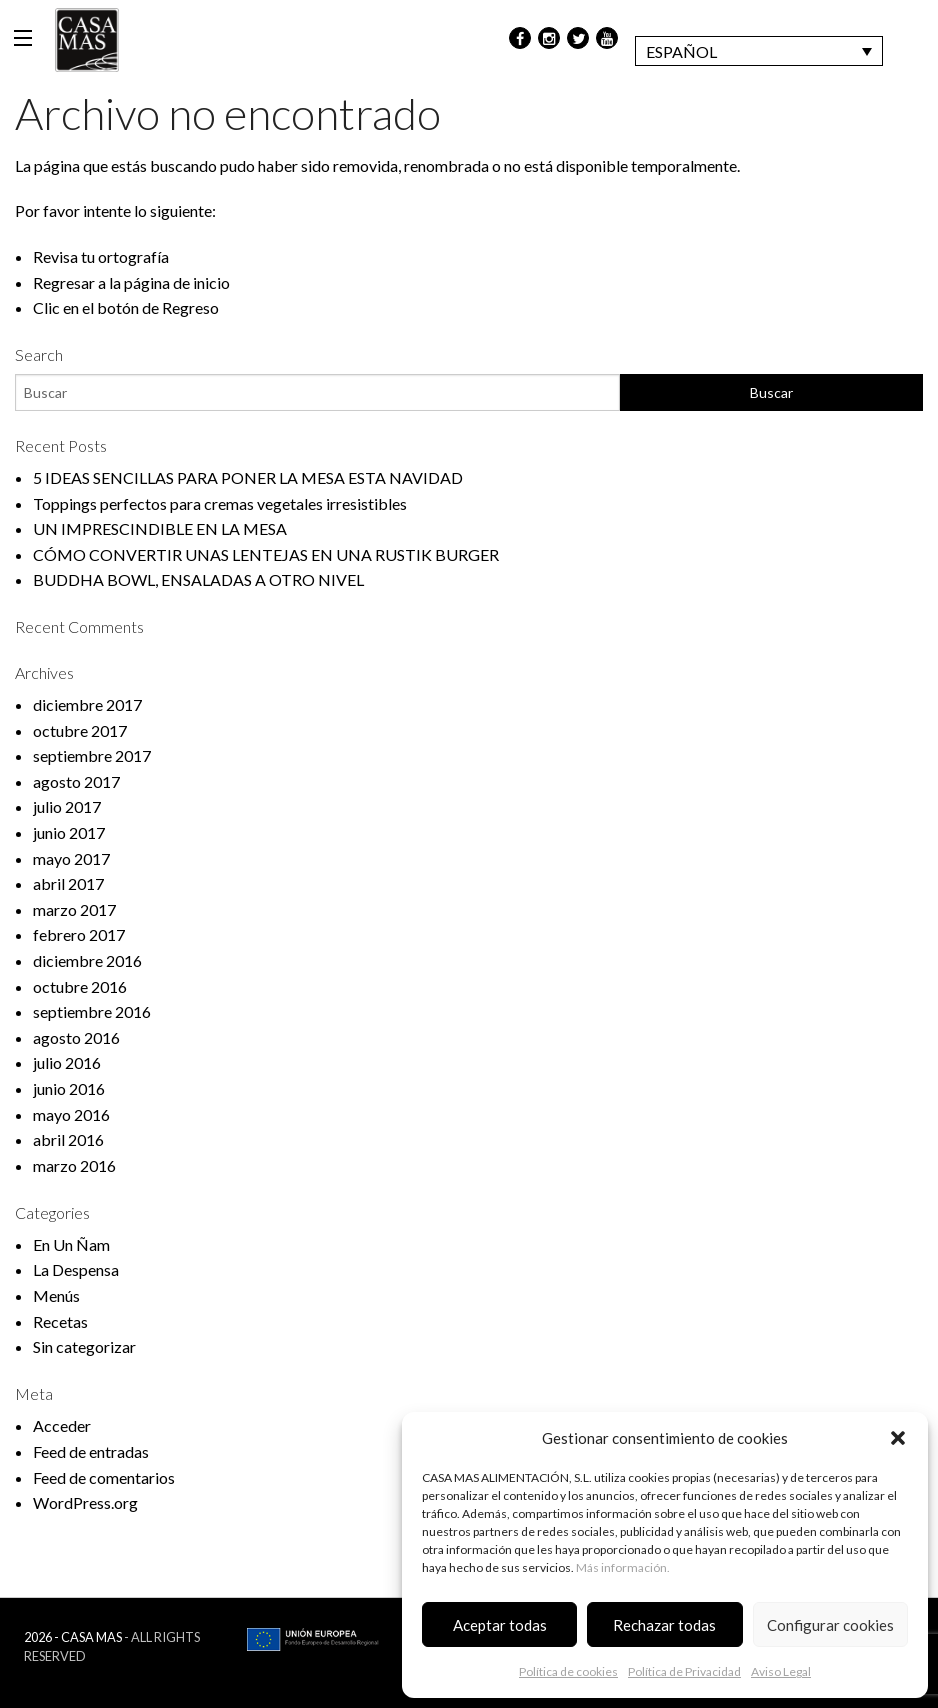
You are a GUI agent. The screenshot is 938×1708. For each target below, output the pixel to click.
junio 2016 (69, 1088)
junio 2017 (69, 832)
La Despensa (76, 1269)
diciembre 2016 (87, 960)
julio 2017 (67, 806)
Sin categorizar (84, 1346)
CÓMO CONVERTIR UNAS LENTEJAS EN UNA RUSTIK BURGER (266, 554)
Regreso (190, 307)
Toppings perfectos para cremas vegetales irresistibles (220, 503)
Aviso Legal (781, 1671)
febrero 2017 (79, 934)
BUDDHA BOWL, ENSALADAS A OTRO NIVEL (198, 579)
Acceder (62, 1425)
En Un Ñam (71, 1244)
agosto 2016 (76, 1037)
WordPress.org (85, 1502)
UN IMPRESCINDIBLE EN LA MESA (160, 528)
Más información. (623, 1567)
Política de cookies (568, 1671)
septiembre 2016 (92, 1011)
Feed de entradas (91, 1451)
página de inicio (177, 282)
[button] (898, 1438)
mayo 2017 (71, 858)
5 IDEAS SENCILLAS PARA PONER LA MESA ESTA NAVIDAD (248, 477)
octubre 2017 (80, 730)
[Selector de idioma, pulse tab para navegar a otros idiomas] (759, 51)
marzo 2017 (74, 909)
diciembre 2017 (87, 704)
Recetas (60, 1321)
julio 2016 (67, 1062)
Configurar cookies (830, 1625)
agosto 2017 (76, 781)
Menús (56, 1295)
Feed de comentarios (104, 1477)
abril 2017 (68, 883)
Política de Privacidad (684, 1671)
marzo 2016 (74, 1165)
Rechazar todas (664, 1625)
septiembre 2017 (92, 755)
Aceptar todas (500, 1625)
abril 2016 (68, 1139)
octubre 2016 (80, 986)
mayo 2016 (71, 1114)
